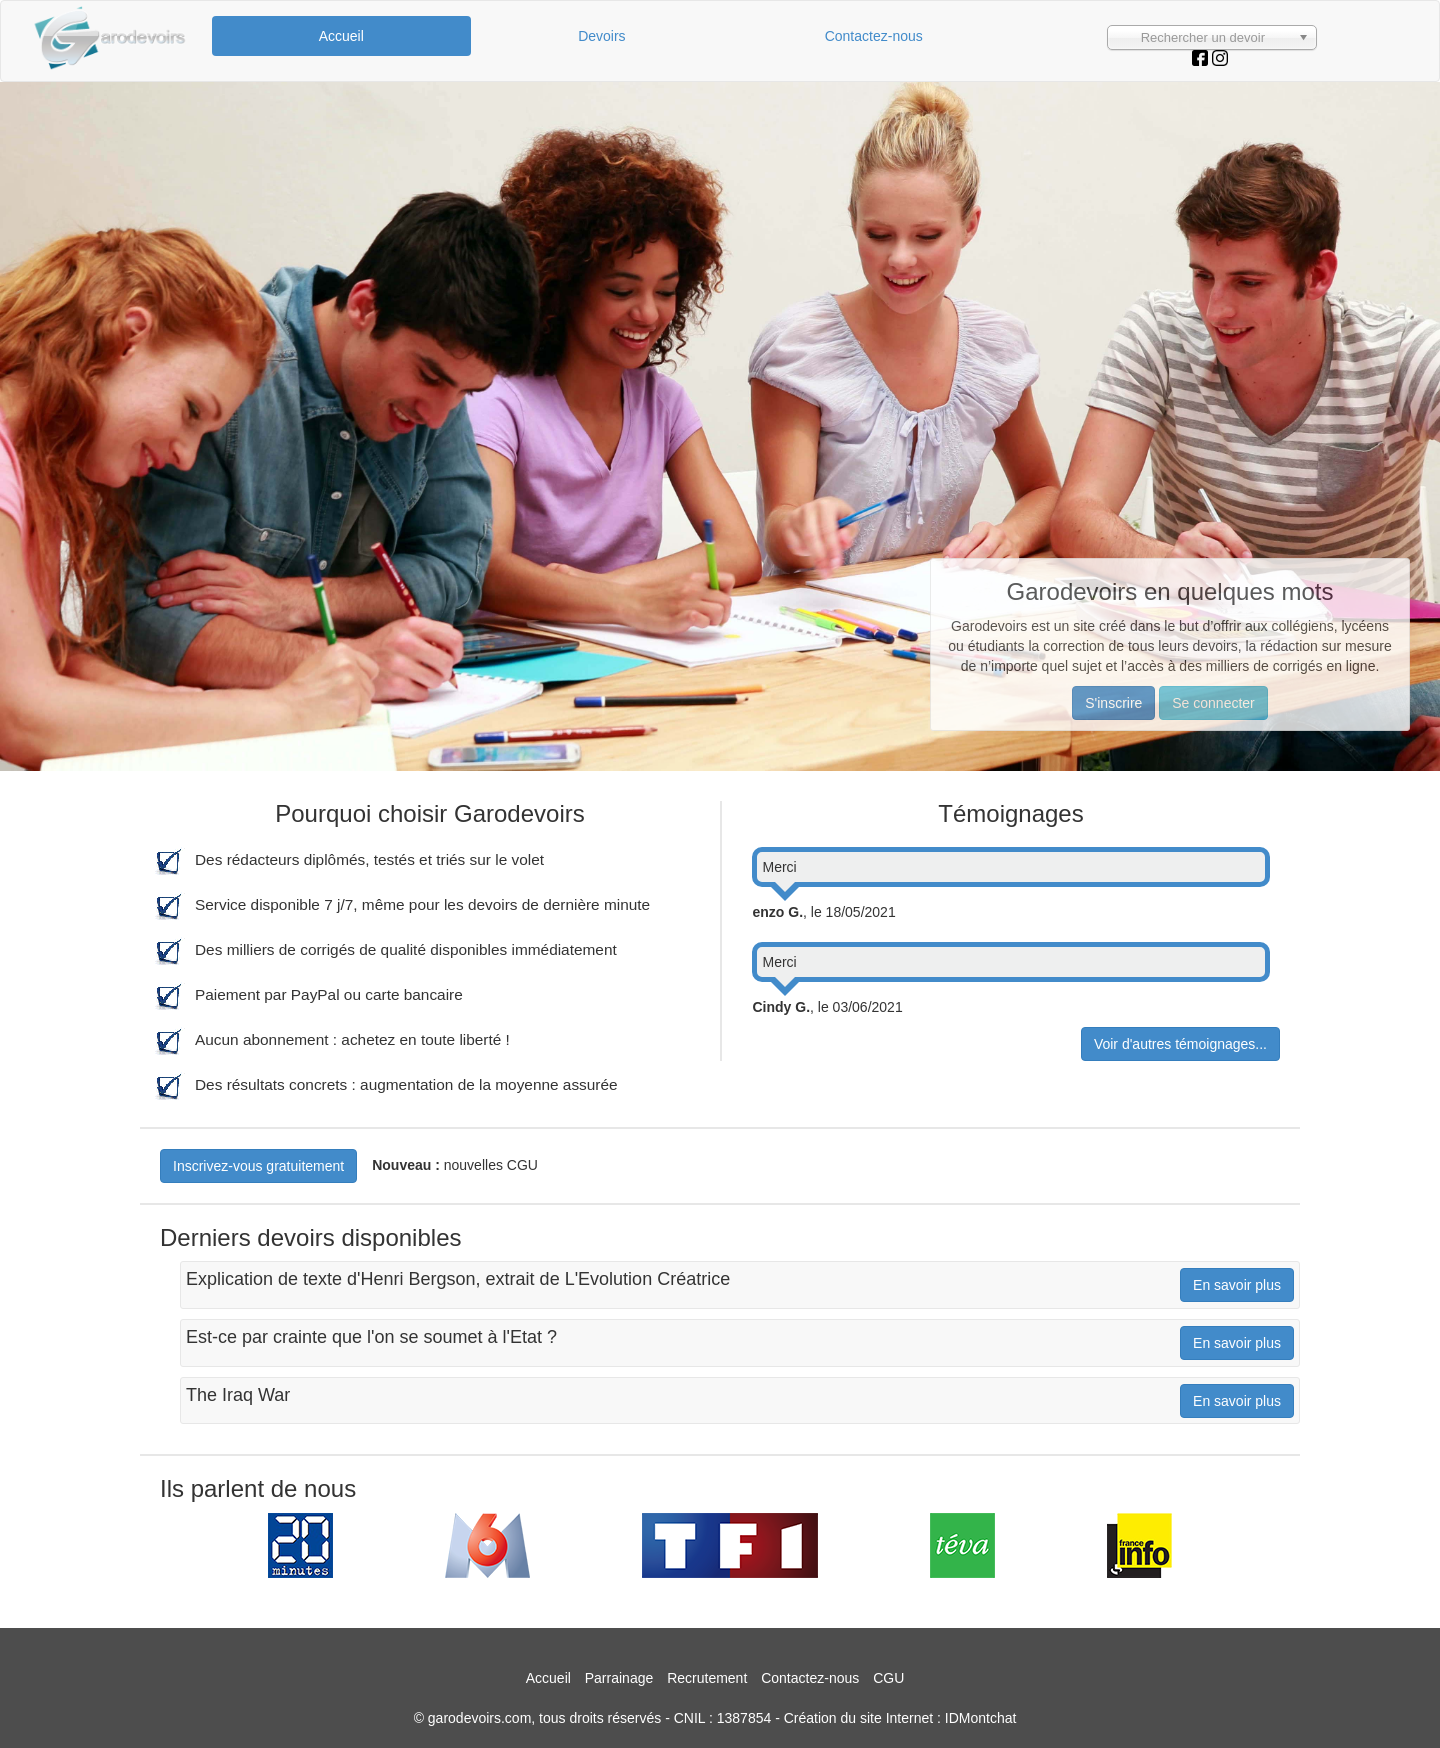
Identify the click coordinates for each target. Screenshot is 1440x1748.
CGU (888, 1678)
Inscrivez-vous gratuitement (258, 1166)
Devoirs (601, 36)
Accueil (341, 36)
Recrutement (707, 1678)
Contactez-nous (874, 36)
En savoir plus (1237, 1285)
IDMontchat (981, 1718)
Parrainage (619, 1678)
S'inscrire (1113, 703)
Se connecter (1213, 703)
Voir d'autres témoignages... (1180, 1044)
